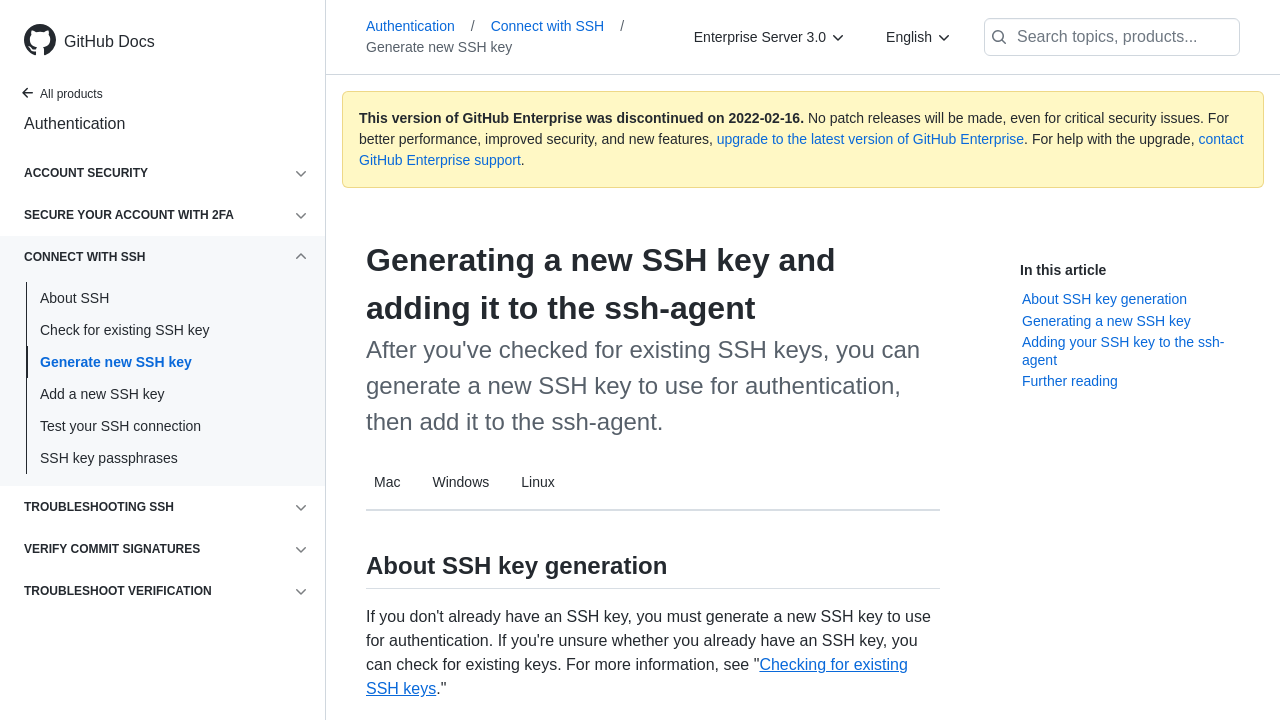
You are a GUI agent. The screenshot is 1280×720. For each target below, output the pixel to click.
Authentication (74, 123)
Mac (387, 482)
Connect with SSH (558, 26)
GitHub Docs (109, 41)
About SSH (74, 298)
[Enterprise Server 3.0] (770, 37)
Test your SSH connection (120, 426)
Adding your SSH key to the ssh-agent (1123, 351)
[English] (919, 37)
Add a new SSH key (102, 394)
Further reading (1070, 381)
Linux (537, 482)
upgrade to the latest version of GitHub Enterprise (870, 139)
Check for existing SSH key (125, 330)
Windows (460, 482)
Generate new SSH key (116, 362)
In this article (1063, 270)
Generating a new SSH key (1106, 321)
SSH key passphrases (109, 458)
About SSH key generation (1104, 299)
